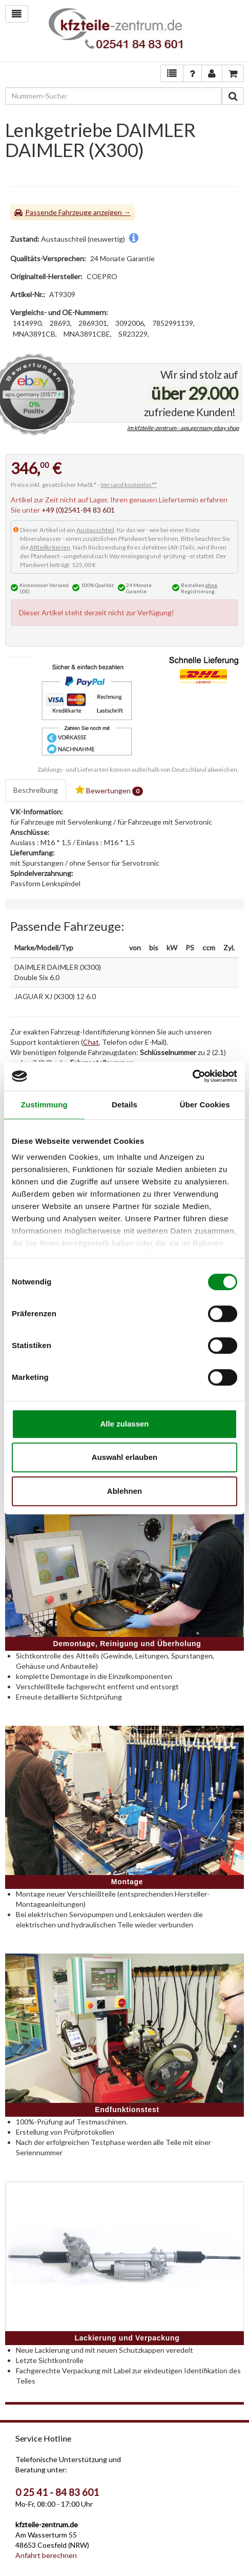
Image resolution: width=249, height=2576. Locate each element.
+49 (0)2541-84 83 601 (78, 509)
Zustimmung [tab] (44, 1104)
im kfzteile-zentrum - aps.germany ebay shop (183, 427)
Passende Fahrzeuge (58, 212)
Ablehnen (124, 1491)
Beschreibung (35, 790)
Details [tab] (124, 1104)
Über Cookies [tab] (205, 1104)
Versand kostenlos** (128, 485)
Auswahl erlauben (124, 1457)
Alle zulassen (124, 1423)
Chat (91, 1042)
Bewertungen (109, 790)
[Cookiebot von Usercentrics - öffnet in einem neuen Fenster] (192, 1076)
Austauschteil (95, 530)
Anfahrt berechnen (46, 2555)
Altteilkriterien (50, 547)
